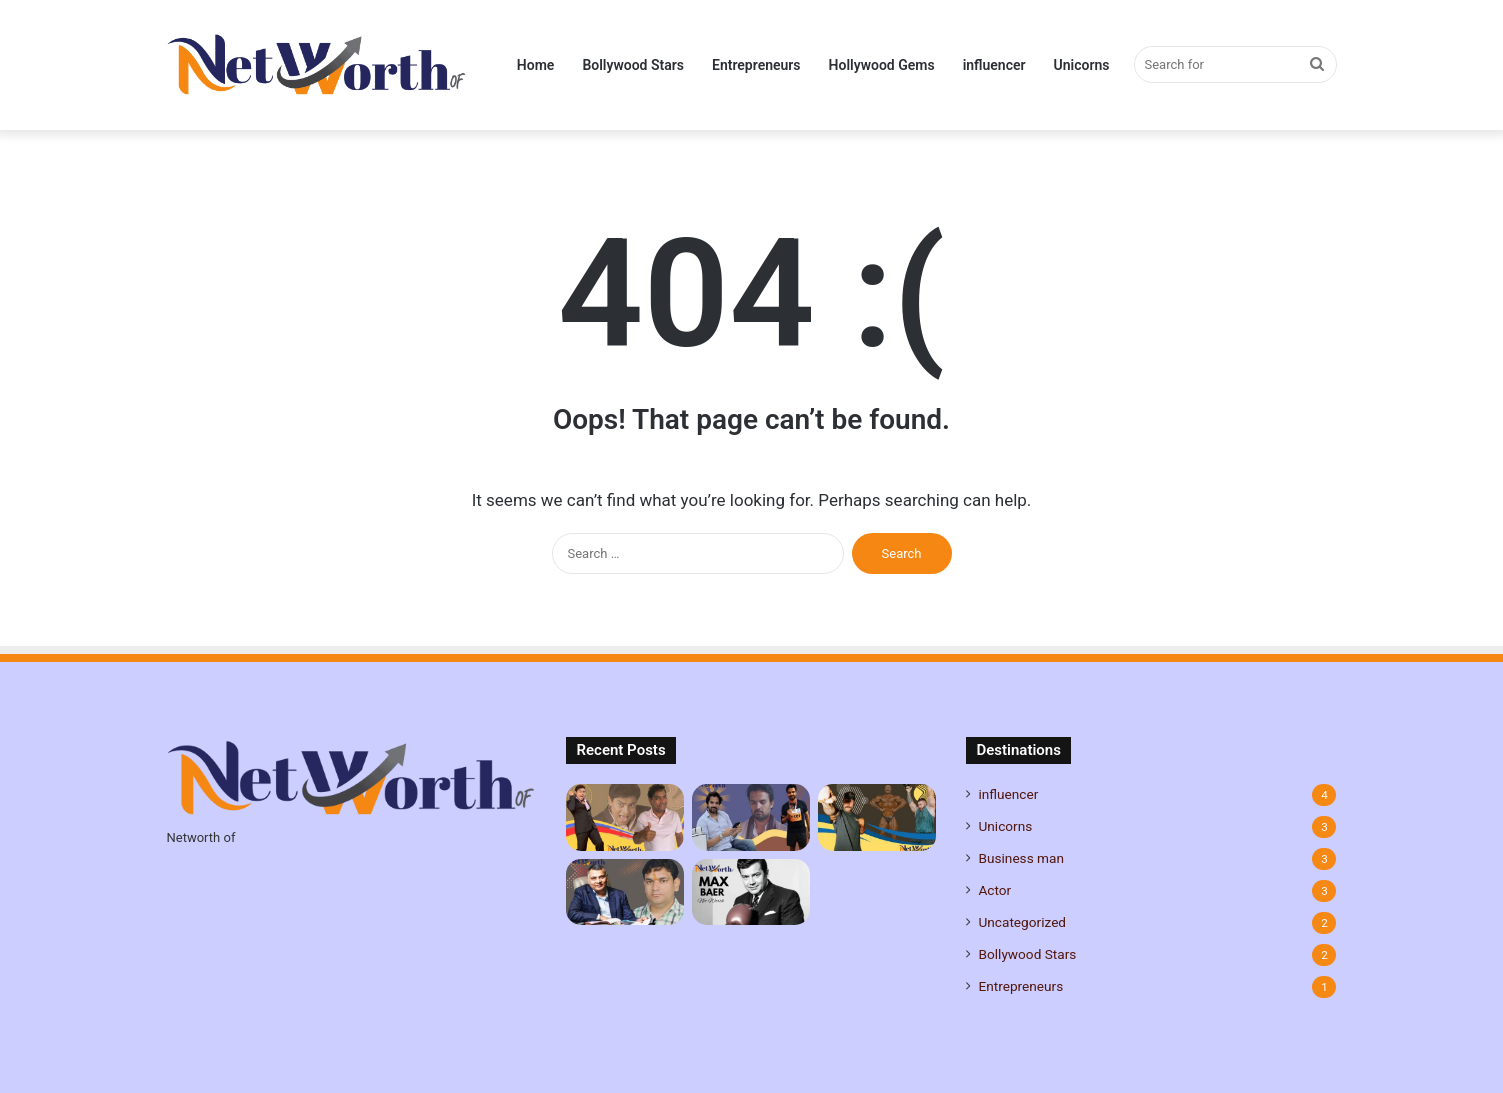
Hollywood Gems (882, 65)
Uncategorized (1022, 922)
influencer (994, 65)
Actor (994, 890)
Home (536, 65)
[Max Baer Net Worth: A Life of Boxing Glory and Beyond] (751, 892)
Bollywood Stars (633, 65)
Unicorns (1082, 65)
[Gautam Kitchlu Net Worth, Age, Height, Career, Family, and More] (751, 817)
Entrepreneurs (756, 65)
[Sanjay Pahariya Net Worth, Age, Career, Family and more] (625, 892)
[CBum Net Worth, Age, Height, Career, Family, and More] (877, 817)
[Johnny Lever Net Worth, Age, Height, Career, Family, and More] (625, 817)
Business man (1021, 858)
